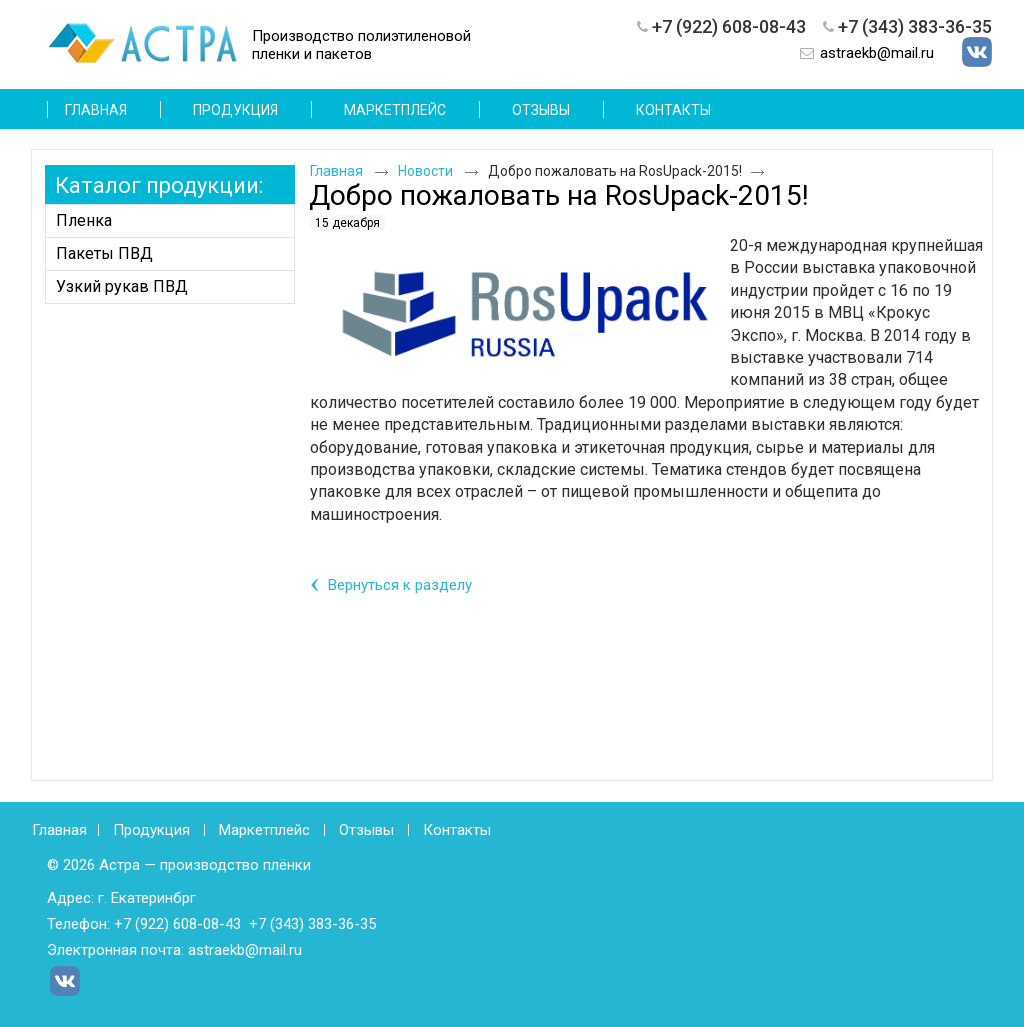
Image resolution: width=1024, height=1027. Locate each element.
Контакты (457, 830)
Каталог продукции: (159, 185)
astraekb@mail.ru (877, 53)
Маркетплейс (264, 830)
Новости (425, 171)
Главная (336, 171)
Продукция (151, 830)
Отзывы (366, 830)
